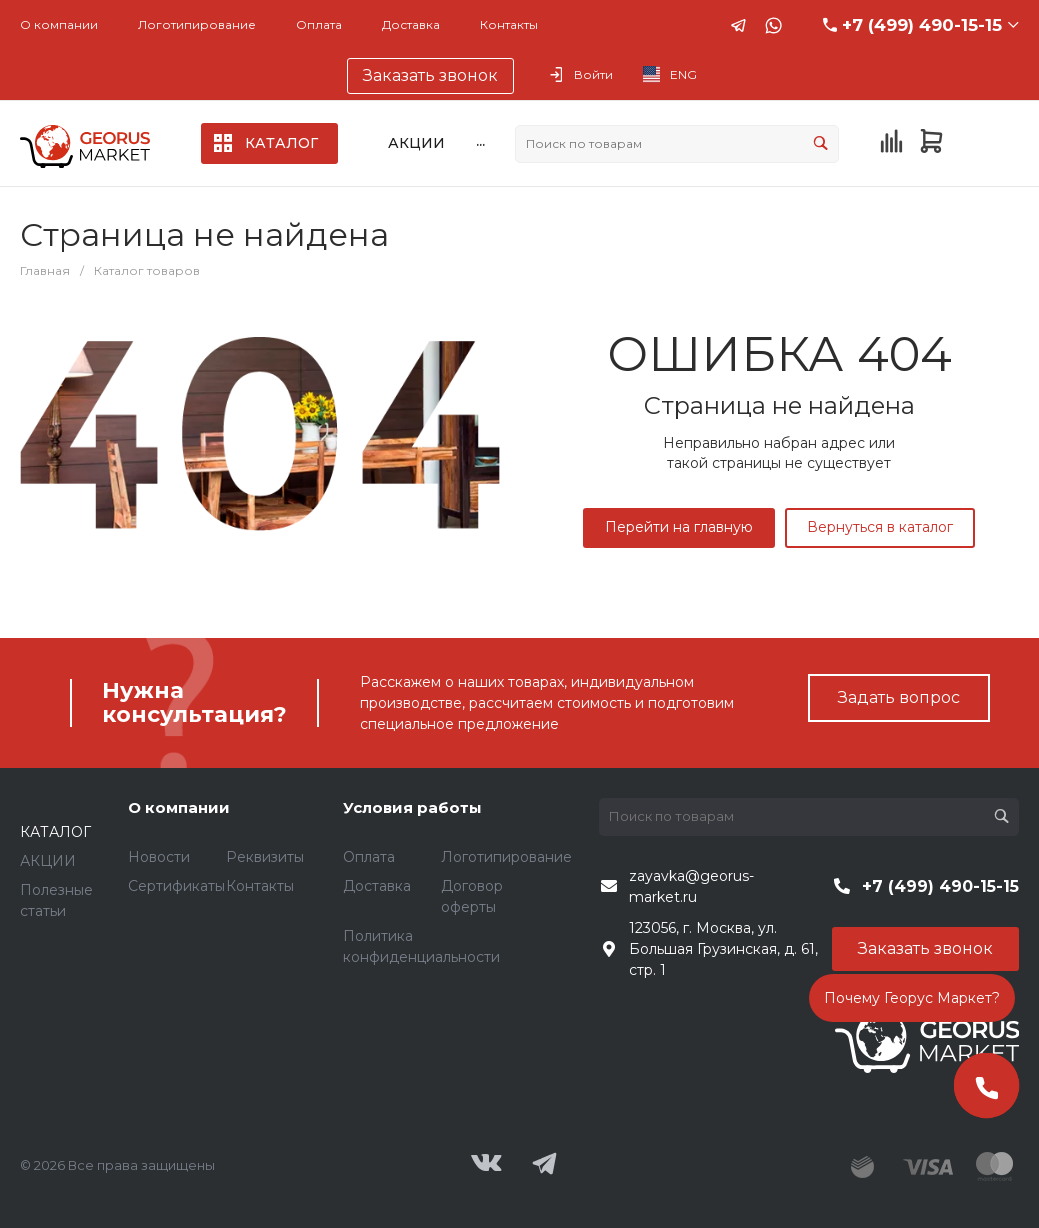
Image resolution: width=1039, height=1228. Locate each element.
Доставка (411, 24)
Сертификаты (176, 886)
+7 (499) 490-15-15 (922, 25)
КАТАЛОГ (55, 832)
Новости (159, 857)
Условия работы (412, 807)
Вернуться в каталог (880, 527)
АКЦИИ (48, 861)
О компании (59, 24)
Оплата (319, 24)
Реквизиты (265, 857)
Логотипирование (197, 24)
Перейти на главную (679, 527)
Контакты (509, 24)
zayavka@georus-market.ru (691, 886)
